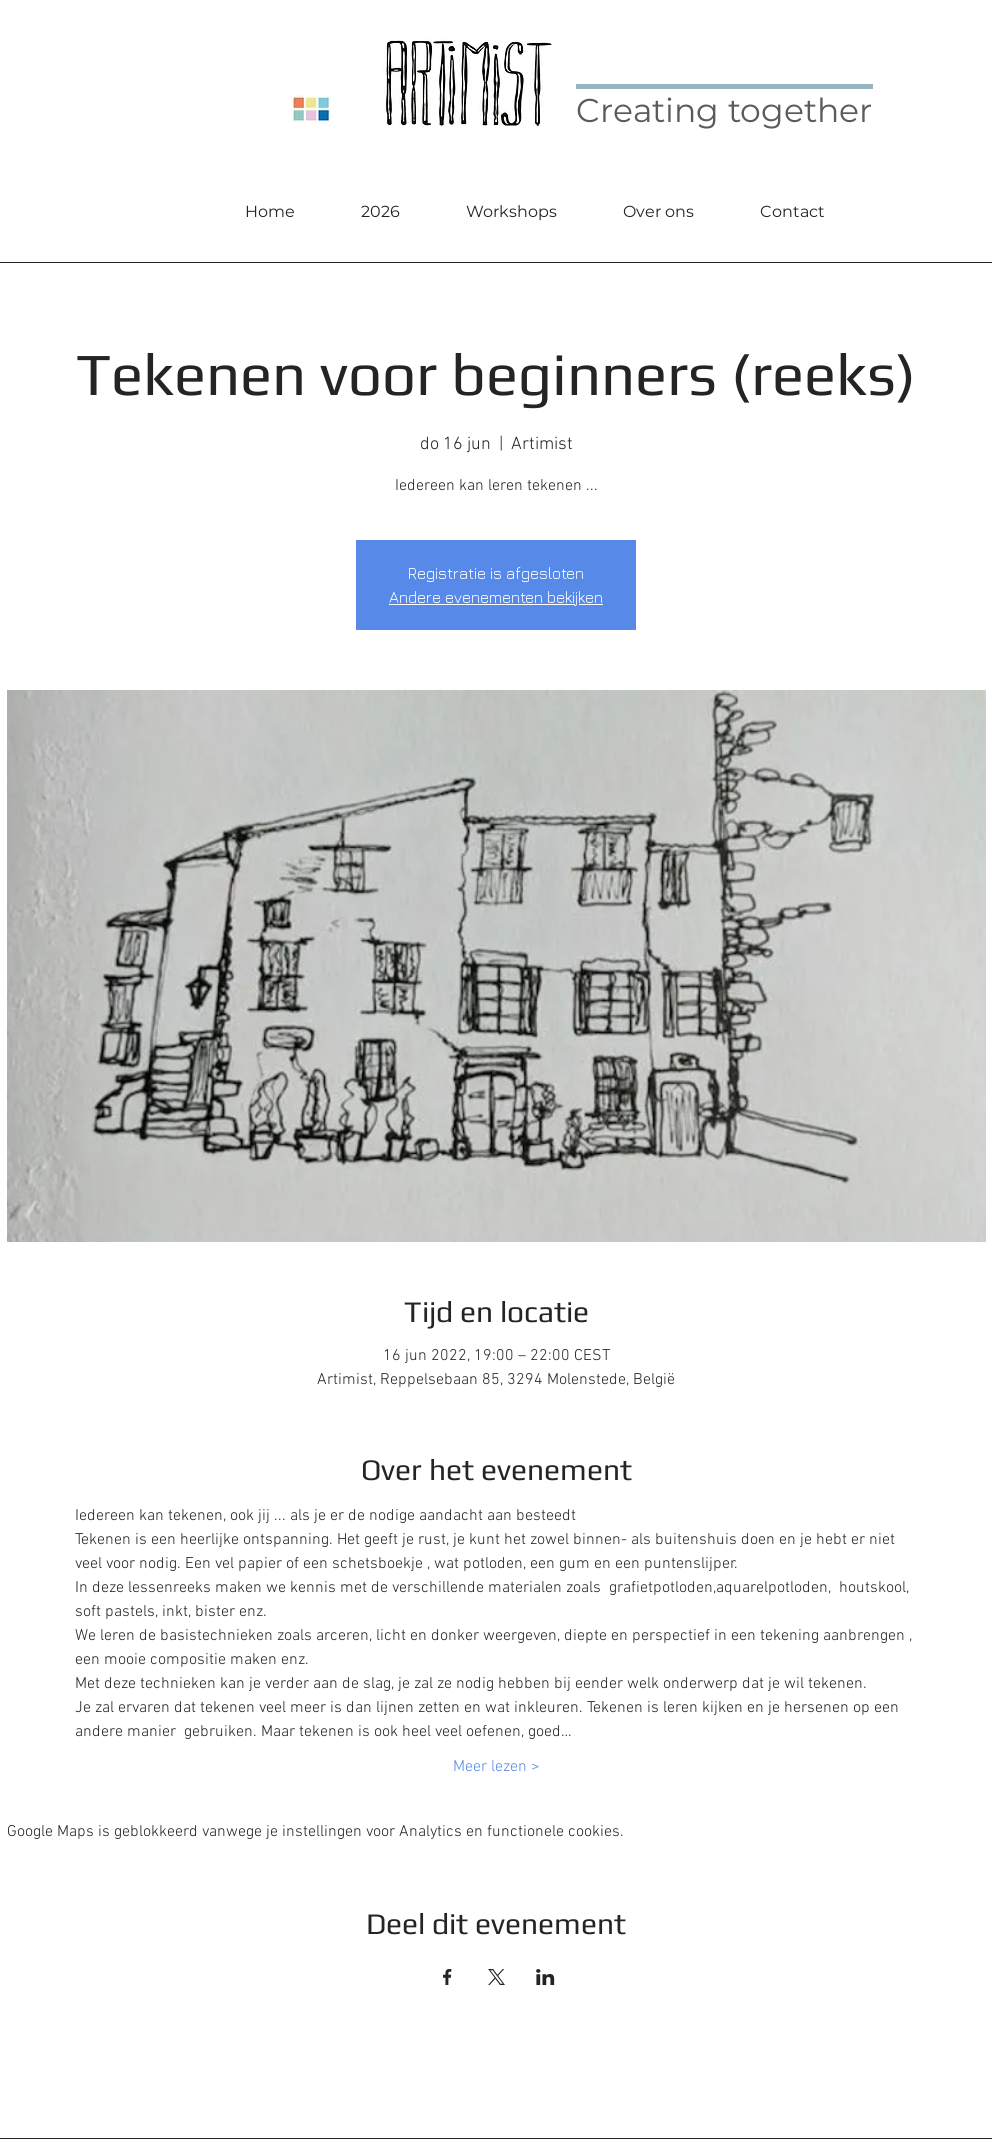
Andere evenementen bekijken (496, 597)
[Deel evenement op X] (496, 1977)
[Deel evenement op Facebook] (447, 1977)
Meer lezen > (496, 1767)
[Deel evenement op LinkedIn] (545, 1977)
